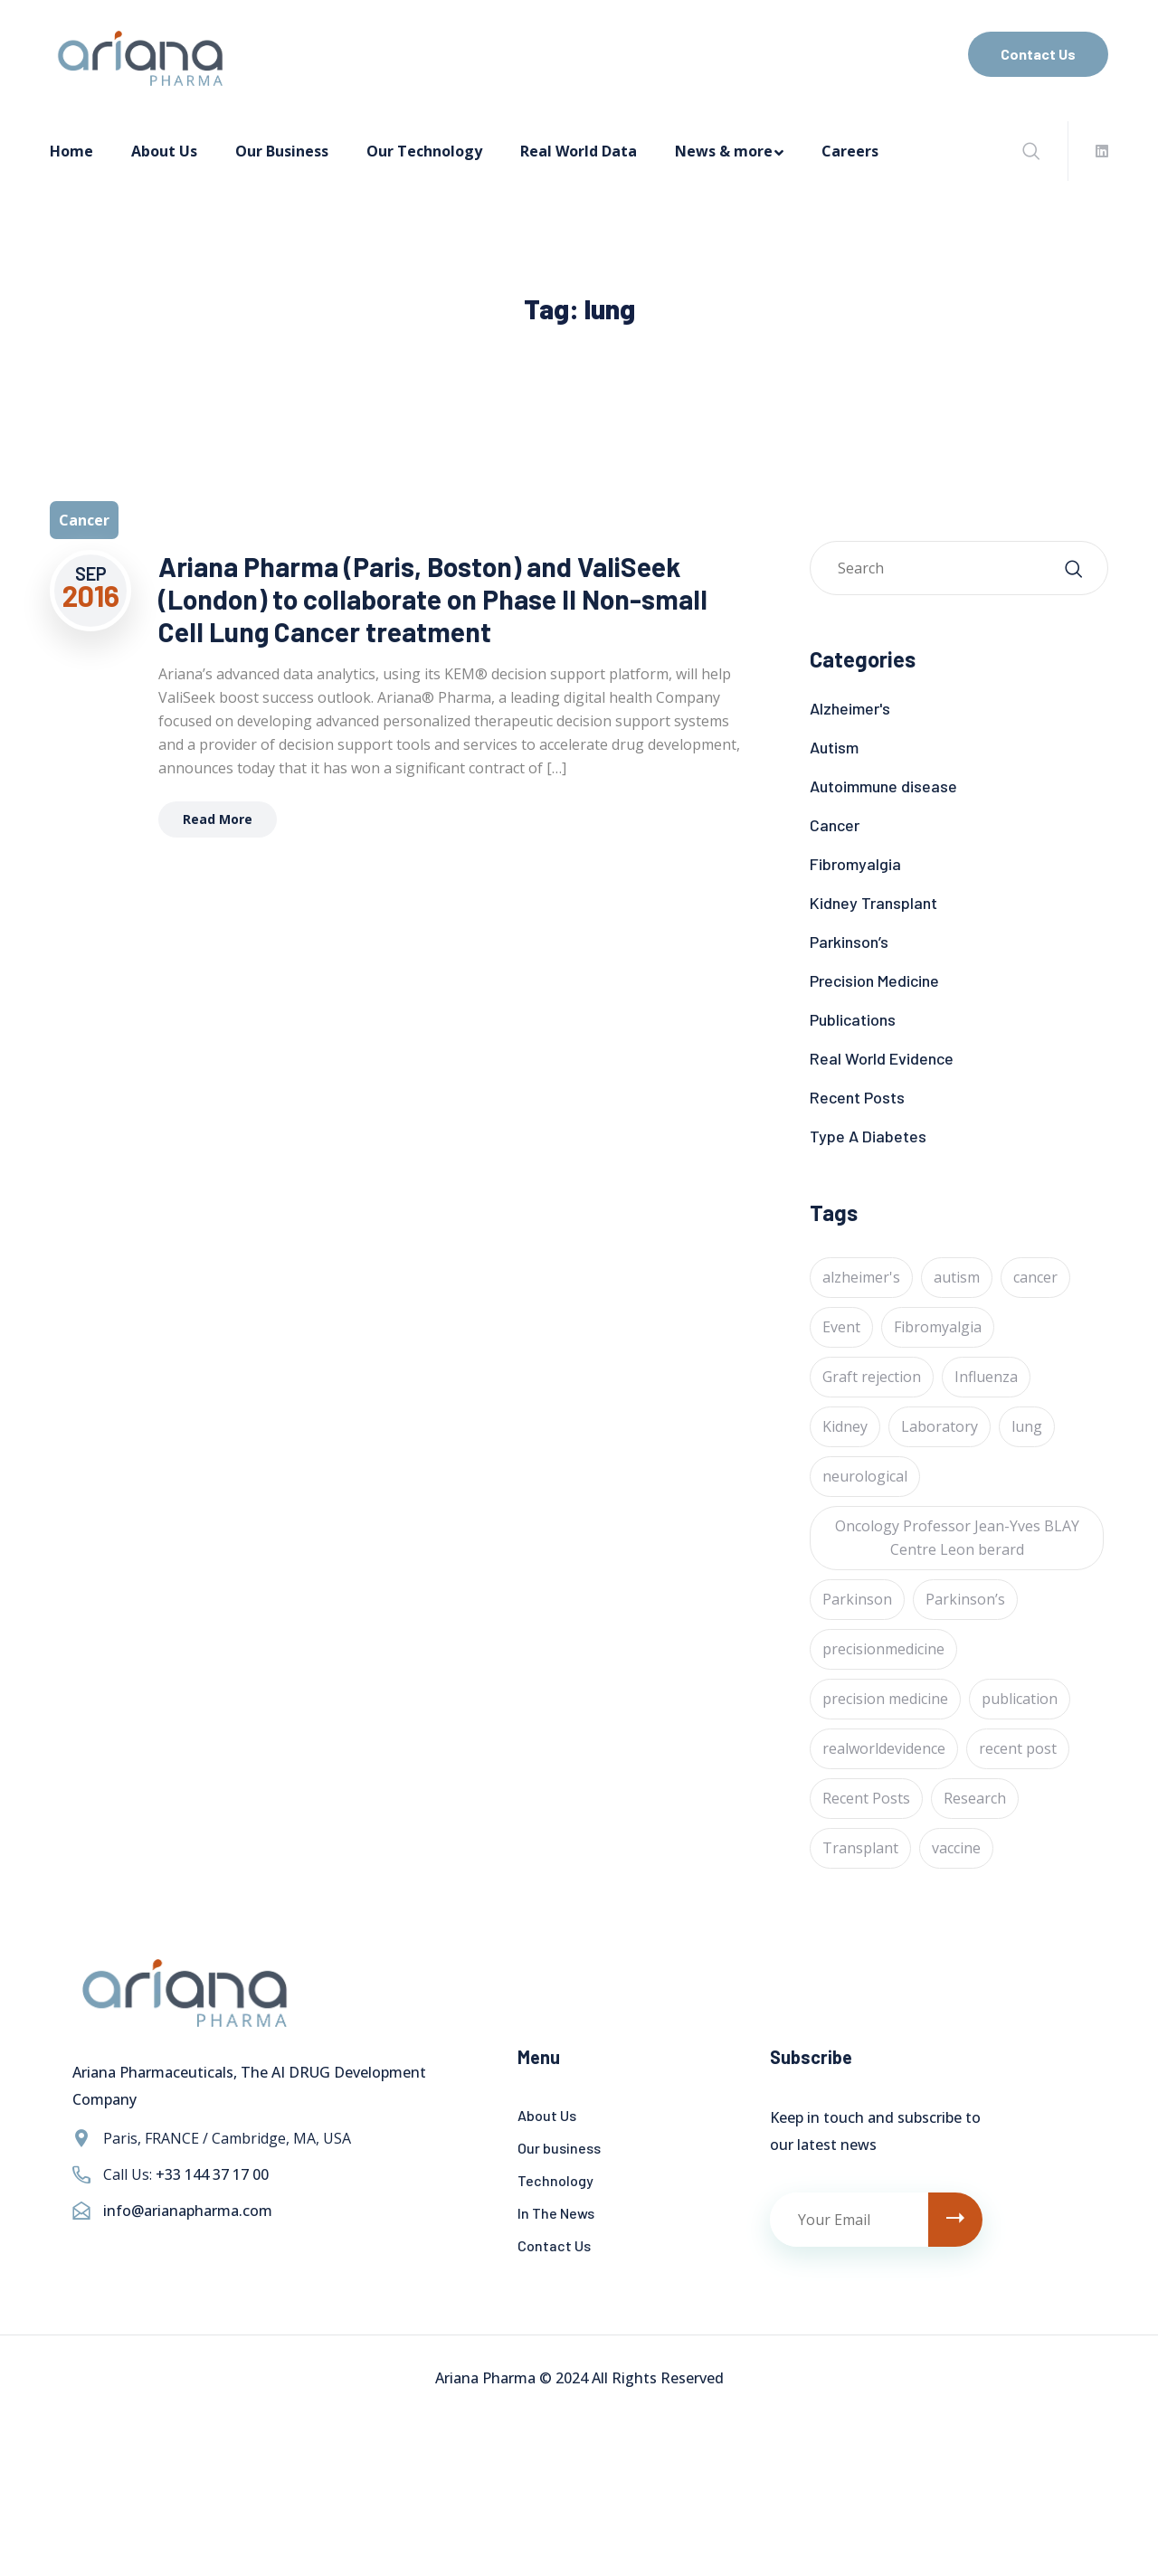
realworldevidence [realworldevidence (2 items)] (883, 1748)
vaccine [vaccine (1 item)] (956, 1848)
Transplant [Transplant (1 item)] (860, 1848)
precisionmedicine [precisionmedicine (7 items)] (883, 1649)
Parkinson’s (849, 942)
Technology (555, 2180)
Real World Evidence (882, 1058)
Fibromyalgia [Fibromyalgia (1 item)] (938, 1327)
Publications (853, 1019)
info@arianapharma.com (187, 2211)
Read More (217, 819)
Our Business (281, 151)
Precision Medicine (874, 980)
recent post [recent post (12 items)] (1018, 1748)
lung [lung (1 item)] (1026, 1426)
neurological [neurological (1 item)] (864, 1476)
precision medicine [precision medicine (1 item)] (885, 1699)
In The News (555, 2212)
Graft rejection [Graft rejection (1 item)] (871, 1377)
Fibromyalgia (855, 864)
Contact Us (1038, 53)
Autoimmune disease (883, 786)
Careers (849, 151)
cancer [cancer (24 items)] (1035, 1277)
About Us (164, 151)
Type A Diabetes (868, 1136)
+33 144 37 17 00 (212, 2174)
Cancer (834, 825)
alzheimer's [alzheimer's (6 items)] (861, 1277)
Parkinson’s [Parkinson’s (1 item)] (965, 1599)
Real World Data (578, 151)
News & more (724, 151)
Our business (559, 2147)
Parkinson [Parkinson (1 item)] (857, 1599)
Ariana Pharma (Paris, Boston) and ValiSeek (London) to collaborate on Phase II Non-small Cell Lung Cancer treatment (432, 599)
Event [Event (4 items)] (841, 1327)
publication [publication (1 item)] (1020, 1699)
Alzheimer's (850, 708)
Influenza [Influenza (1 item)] (986, 1377)
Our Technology (424, 151)
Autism (834, 747)
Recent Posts (857, 1097)
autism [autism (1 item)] (957, 1277)
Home (71, 151)
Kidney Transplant (873, 903)
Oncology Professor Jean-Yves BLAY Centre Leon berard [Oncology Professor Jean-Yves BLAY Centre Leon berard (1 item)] (957, 1537)
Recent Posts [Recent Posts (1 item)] (866, 1798)
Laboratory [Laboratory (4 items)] (939, 1426)
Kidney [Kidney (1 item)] (845, 1426)
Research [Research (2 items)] (975, 1798)
